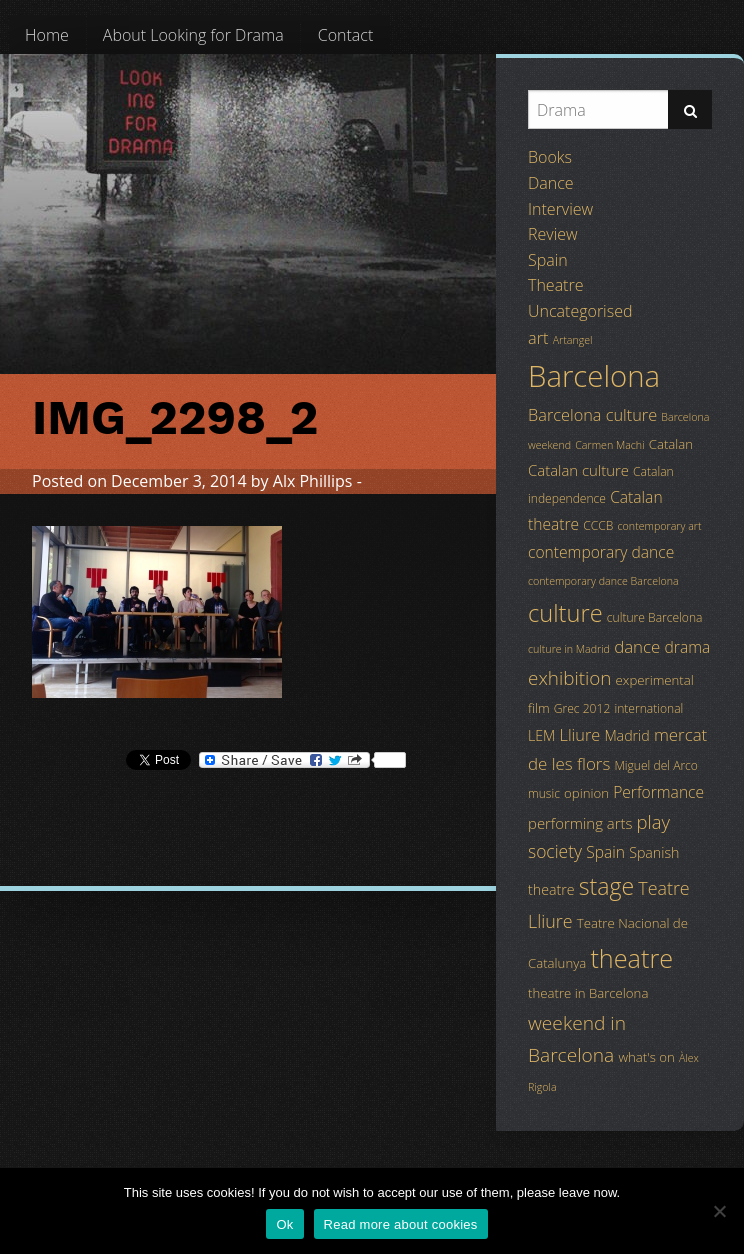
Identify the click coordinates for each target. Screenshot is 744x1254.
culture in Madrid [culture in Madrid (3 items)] (569, 649)
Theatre (555, 285)
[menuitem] (47, 35)
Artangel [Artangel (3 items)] (573, 340)
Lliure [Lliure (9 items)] (580, 735)
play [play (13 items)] (653, 821)
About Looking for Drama (193, 35)
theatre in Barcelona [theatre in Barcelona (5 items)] (588, 993)
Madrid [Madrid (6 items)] (626, 735)
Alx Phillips (313, 481)
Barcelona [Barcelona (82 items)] (594, 376)
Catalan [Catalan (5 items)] (671, 444)
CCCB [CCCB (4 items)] (598, 525)
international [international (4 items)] (648, 708)
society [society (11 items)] (555, 851)
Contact (346, 35)
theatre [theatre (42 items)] (631, 958)
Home (47, 35)
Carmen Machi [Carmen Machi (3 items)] (609, 445)
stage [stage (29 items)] (606, 886)
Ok (284, 1224)
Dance (551, 183)
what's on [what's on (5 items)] (646, 1057)
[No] (719, 1211)
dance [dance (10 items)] (637, 646)
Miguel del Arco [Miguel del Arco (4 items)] (656, 765)
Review (553, 234)
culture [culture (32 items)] (565, 613)
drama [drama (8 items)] (688, 647)
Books (550, 157)
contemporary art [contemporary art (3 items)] (660, 526)
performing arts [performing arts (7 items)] (580, 823)
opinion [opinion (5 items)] (586, 793)
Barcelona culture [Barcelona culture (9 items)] (592, 415)
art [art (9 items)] (538, 338)
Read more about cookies (401, 1224)
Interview (560, 209)
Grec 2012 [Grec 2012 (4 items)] (582, 708)
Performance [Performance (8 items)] (658, 792)
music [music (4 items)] (544, 793)
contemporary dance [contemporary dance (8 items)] (601, 552)
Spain (548, 260)
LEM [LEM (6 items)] (541, 735)
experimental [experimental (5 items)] (655, 680)
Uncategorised (580, 311)
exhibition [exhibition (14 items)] (569, 678)
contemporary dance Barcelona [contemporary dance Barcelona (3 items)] (603, 581)
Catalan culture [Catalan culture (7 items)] (578, 470)
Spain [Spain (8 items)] (605, 852)
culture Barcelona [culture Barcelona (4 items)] (655, 617)
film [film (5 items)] (539, 708)
